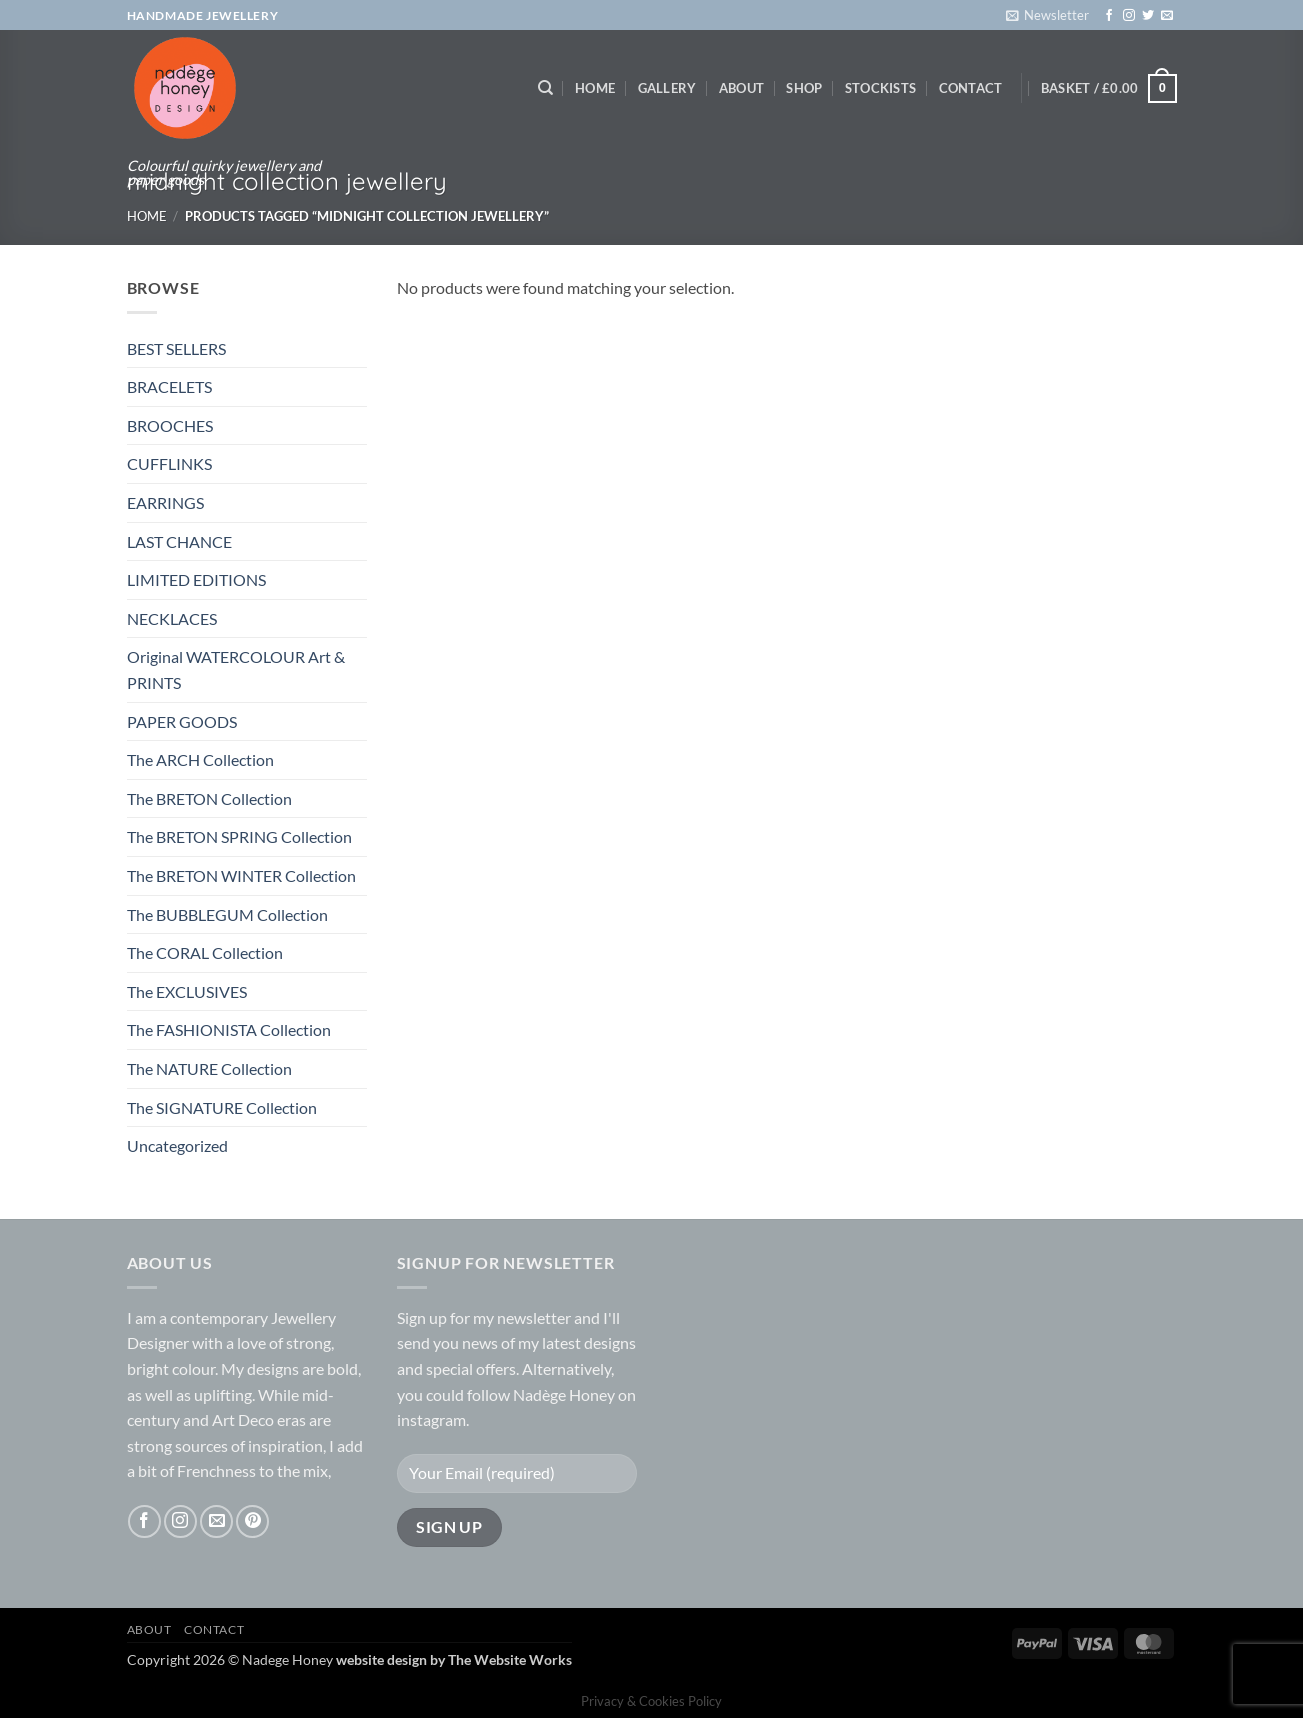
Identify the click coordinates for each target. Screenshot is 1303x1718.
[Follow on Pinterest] (252, 1521)
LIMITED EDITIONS (196, 579)
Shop (804, 88)
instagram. (433, 1419)
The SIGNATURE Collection (222, 1107)
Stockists (880, 88)
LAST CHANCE (179, 541)
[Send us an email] (1167, 16)
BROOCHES (170, 425)
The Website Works (510, 1659)
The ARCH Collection (200, 759)
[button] (1047, 15)
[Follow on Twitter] (1148, 16)
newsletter (534, 1317)
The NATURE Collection (209, 1068)
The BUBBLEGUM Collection (227, 914)
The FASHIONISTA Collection (229, 1029)
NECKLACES (172, 618)
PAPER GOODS (182, 721)
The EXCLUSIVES (187, 991)
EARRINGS (165, 502)
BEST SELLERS (176, 348)
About (741, 88)
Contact (971, 88)
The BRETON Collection (209, 798)
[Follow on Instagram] (1129, 16)
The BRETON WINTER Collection (241, 875)
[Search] (545, 88)
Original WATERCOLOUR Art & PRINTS (236, 669)
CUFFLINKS (169, 463)
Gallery (667, 88)
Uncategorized (177, 1145)
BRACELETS (169, 386)
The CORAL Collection (205, 952)
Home (595, 88)
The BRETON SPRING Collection (239, 836)
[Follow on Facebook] (1109, 16)
